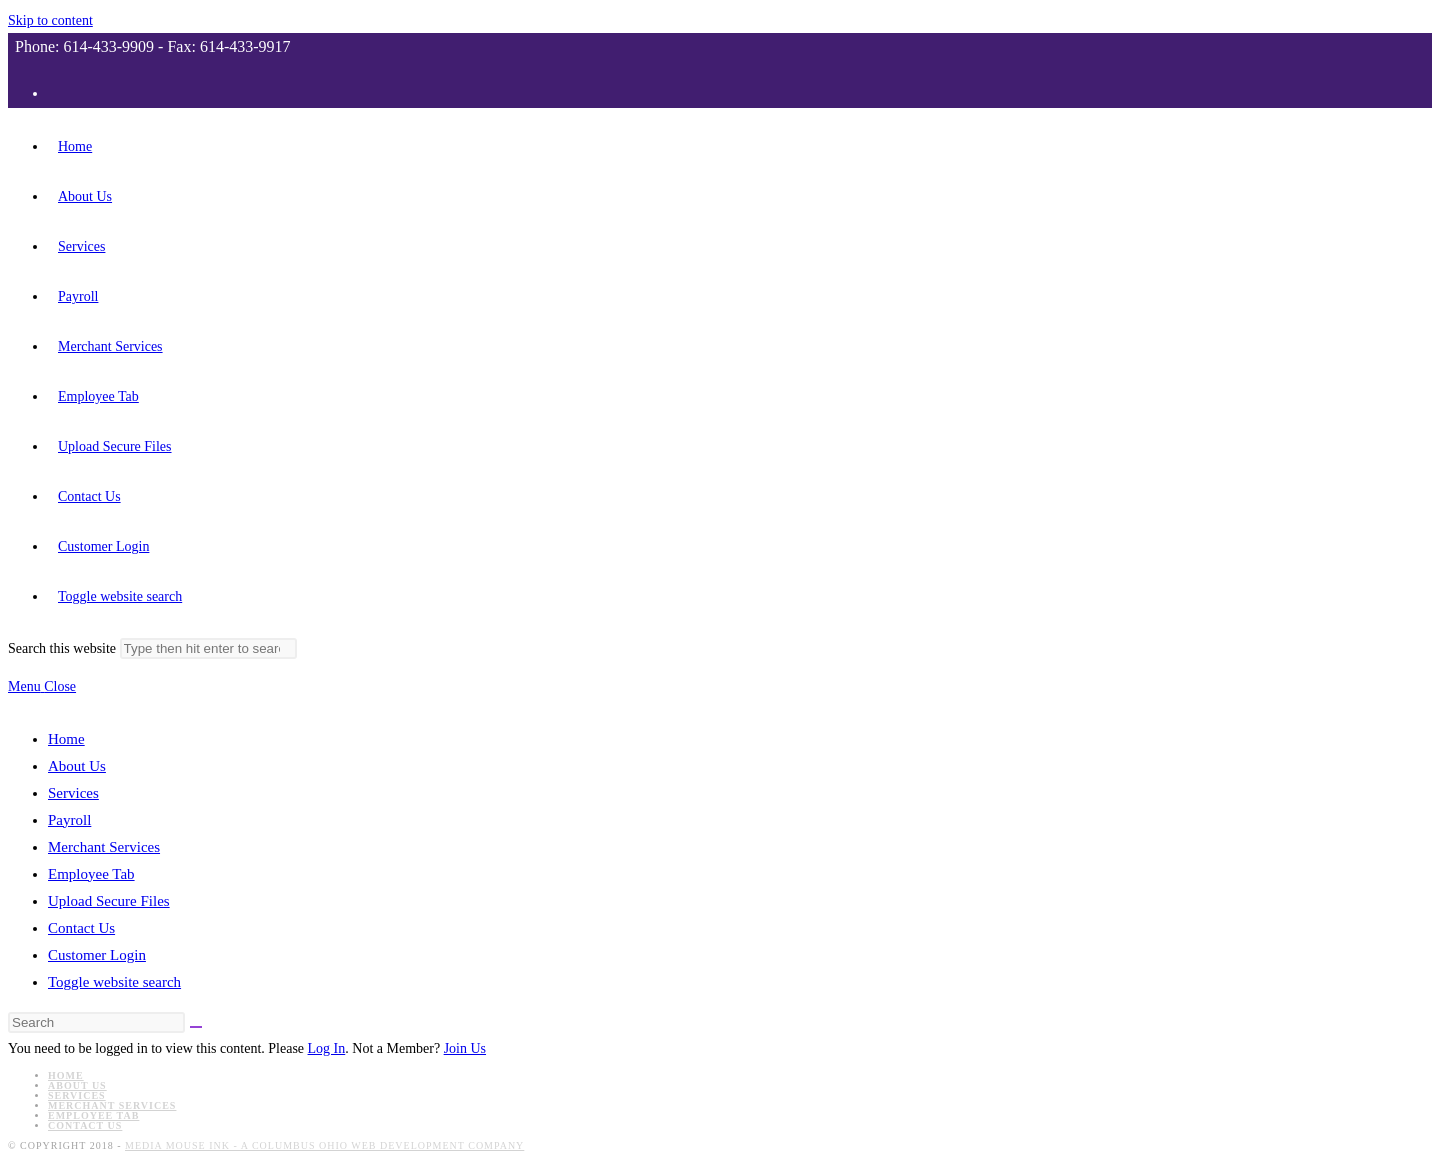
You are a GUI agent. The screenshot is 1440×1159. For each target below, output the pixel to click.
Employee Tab (91, 874)
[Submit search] (208, 648)
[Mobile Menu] (42, 686)
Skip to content (50, 20)
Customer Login (97, 955)
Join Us (465, 1048)
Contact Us (81, 928)
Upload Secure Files (109, 901)
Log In (327, 1048)
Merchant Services (104, 847)
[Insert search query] (96, 1022)
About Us (77, 766)
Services (73, 793)
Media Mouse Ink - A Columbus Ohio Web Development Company (324, 1145)
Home (66, 739)
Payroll (69, 820)
